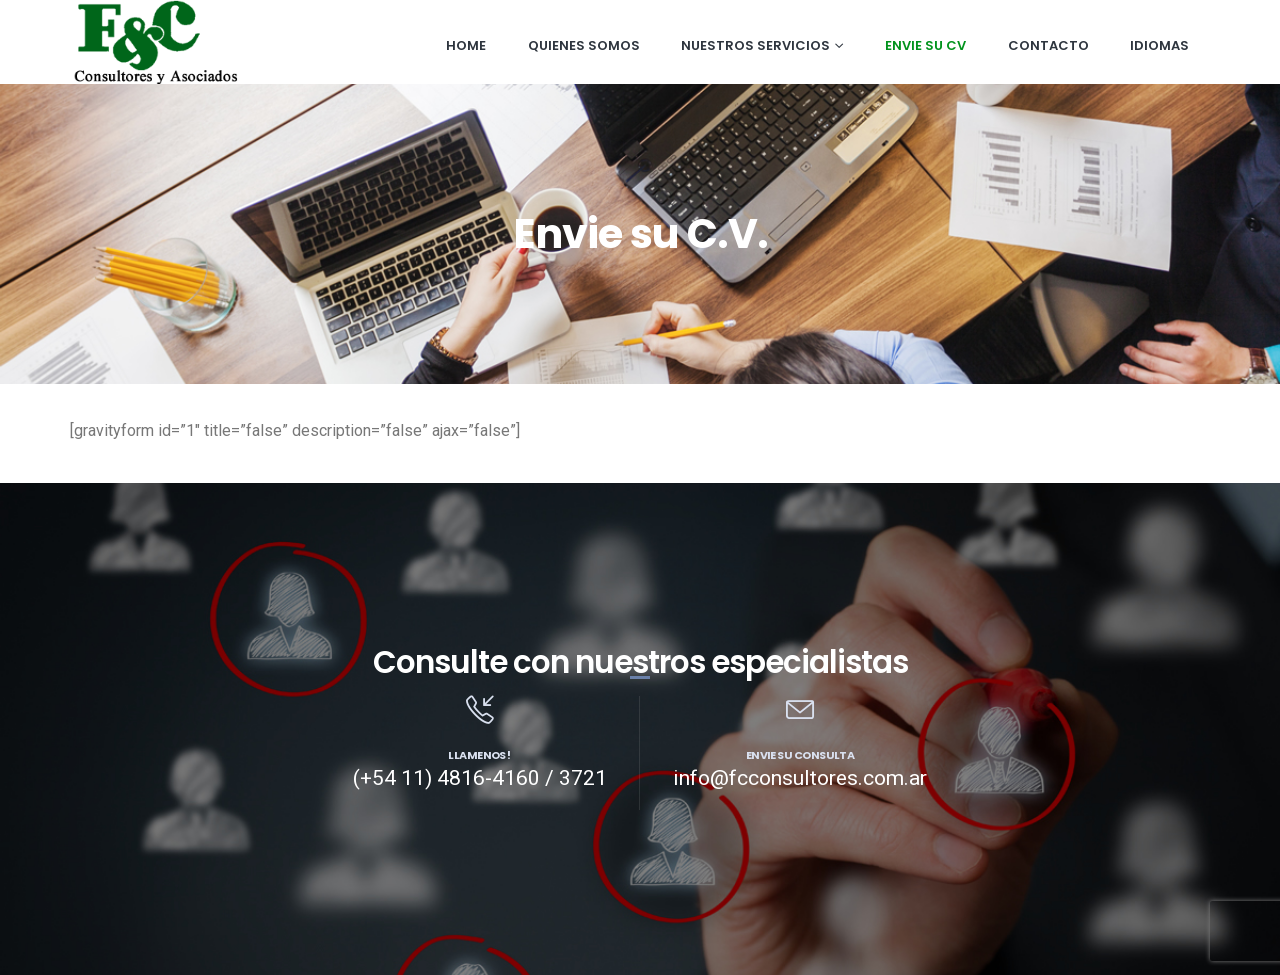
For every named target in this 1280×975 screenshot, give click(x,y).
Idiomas (1159, 45)
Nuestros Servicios (755, 45)
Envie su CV (925, 45)
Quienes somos (584, 45)
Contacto (1048, 45)
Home (466, 45)
